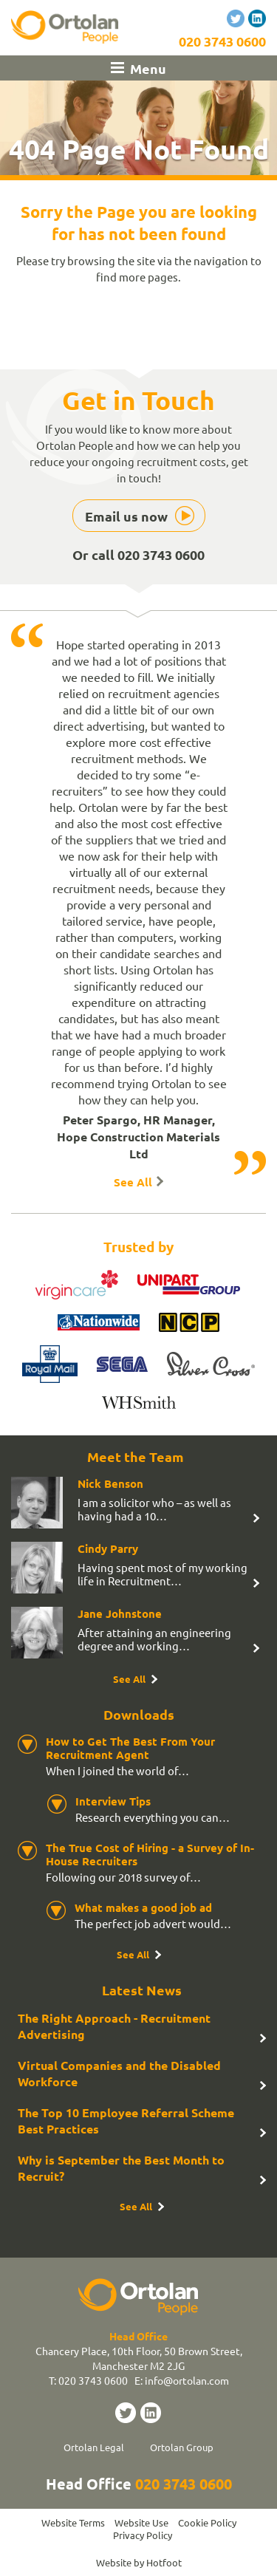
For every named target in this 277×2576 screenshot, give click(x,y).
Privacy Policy (142, 2535)
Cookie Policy (207, 2522)
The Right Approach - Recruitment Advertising (114, 2026)
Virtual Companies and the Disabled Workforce (119, 2073)
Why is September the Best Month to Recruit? (121, 2168)
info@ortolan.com (187, 2380)
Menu (148, 68)
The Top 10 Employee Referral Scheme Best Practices (126, 2120)
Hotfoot (164, 2562)
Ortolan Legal (94, 2447)
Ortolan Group (181, 2447)
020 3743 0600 (222, 41)
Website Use (141, 2522)
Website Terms (73, 2522)
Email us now (126, 516)
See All (133, 1182)
